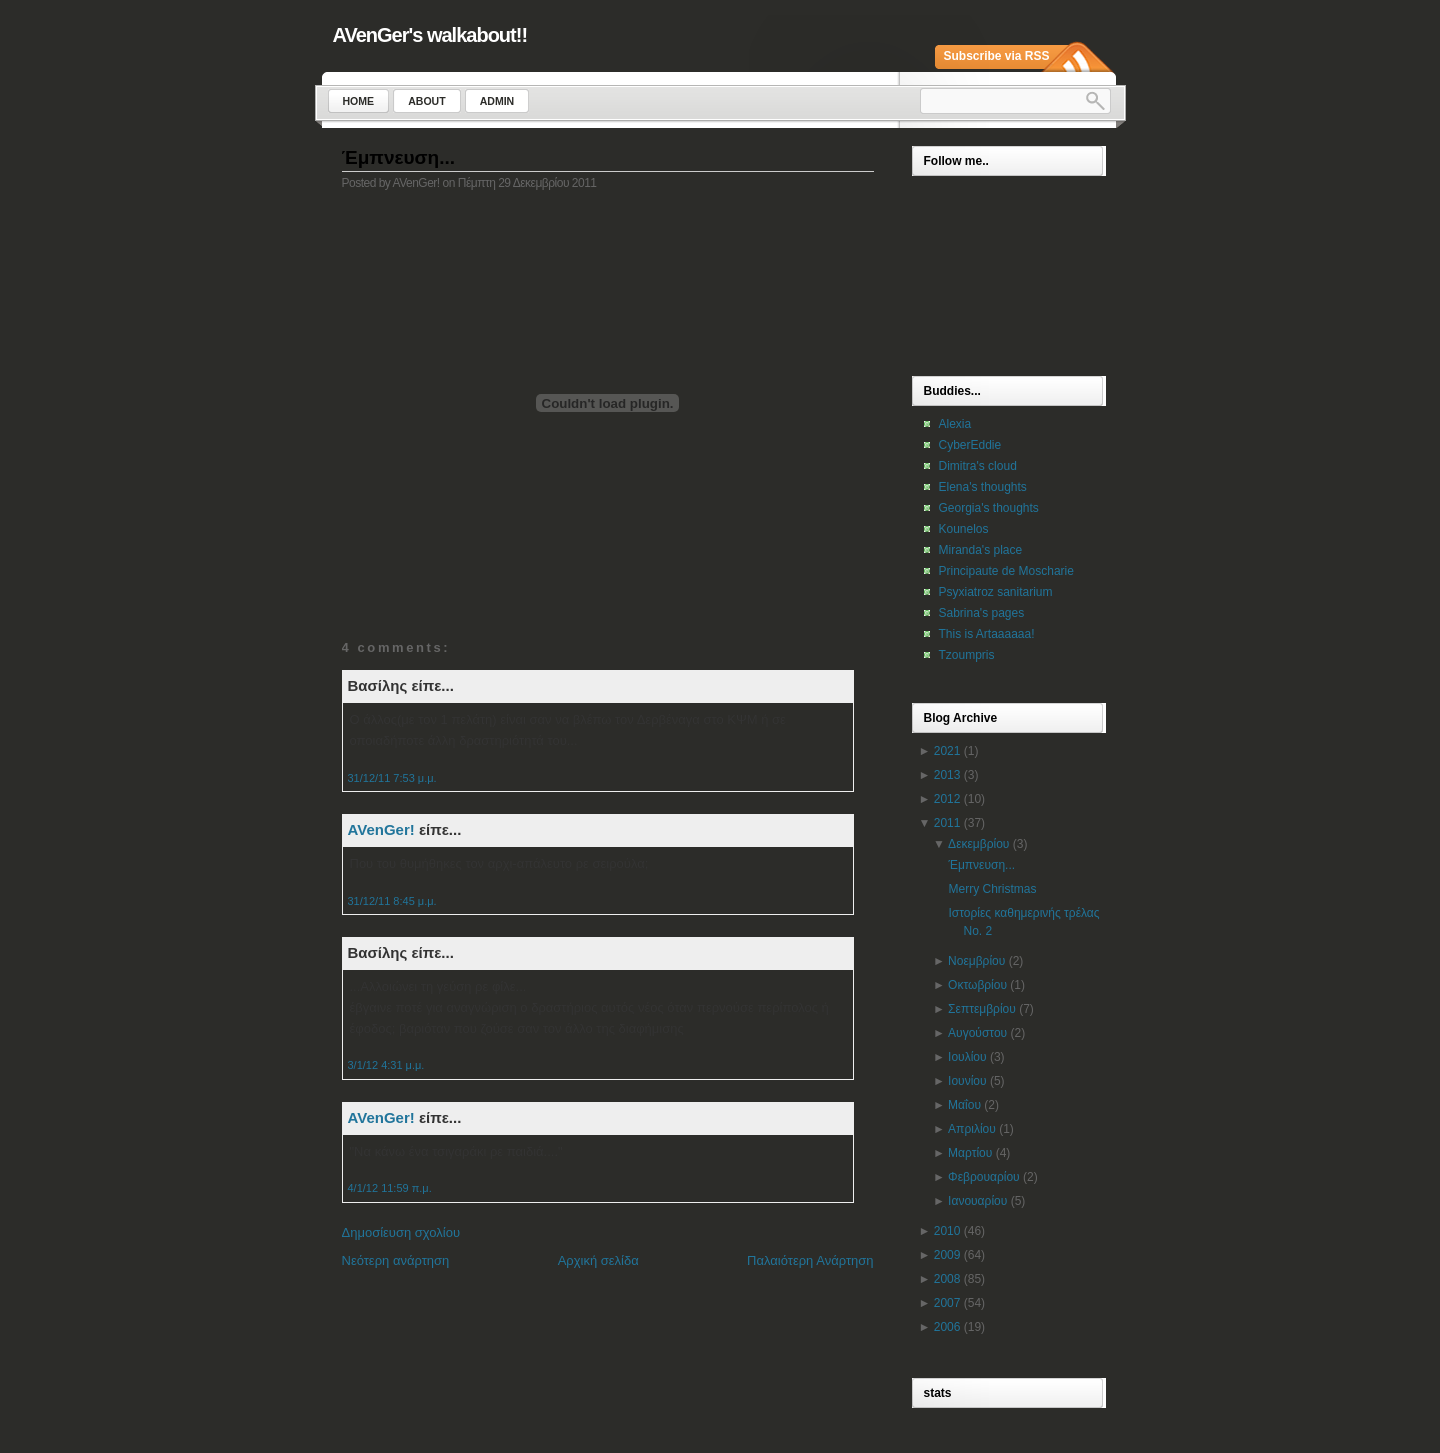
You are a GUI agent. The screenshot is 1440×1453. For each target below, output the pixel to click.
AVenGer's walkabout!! (430, 35)
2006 (947, 1327)
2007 (947, 1303)
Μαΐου (964, 1105)
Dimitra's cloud (978, 466)
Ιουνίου (967, 1081)
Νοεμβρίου (976, 961)
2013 (947, 775)
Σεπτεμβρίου (982, 1009)
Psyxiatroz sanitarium (996, 592)
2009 (947, 1255)
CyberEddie (970, 445)
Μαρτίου (970, 1153)
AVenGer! (381, 829)
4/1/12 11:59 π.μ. (390, 1188)
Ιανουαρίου (977, 1201)
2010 (947, 1231)
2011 (947, 823)
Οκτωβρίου (977, 985)
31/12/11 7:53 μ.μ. (392, 778)
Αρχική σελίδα (598, 1260)
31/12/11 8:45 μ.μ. (392, 901)
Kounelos (964, 529)
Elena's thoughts (983, 487)
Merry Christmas (992, 889)
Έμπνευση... (398, 157)
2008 (947, 1279)
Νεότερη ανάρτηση (396, 1260)
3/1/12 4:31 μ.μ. (386, 1065)
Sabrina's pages (982, 613)
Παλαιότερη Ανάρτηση (810, 1260)
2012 (947, 799)
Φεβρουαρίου (984, 1177)
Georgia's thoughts (989, 508)
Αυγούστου (977, 1033)
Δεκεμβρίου (978, 844)
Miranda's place (981, 550)
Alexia (955, 424)
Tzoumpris (967, 655)
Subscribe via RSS (997, 56)
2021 (947, 751)
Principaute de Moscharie (1006, 571)
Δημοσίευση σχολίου (401, 1232)
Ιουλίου (967, 1057)
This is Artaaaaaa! (987, 634)
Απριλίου (972, 1129)
